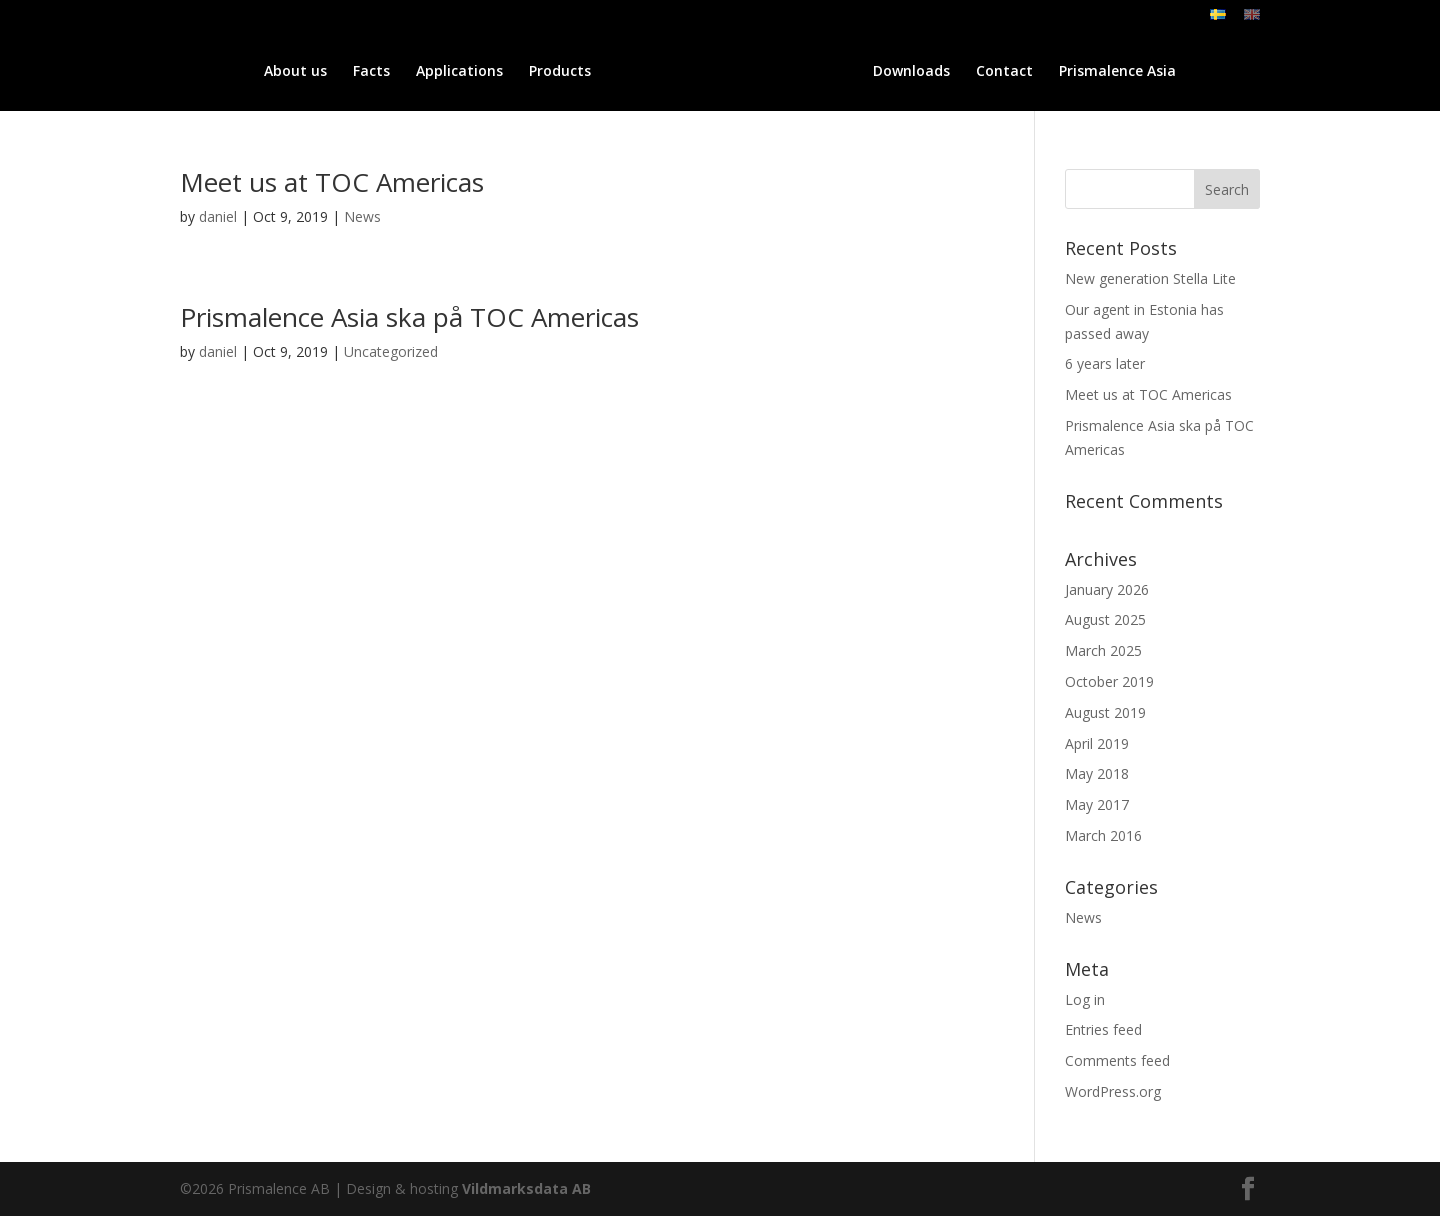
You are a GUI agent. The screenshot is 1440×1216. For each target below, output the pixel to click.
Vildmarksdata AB (526, 1188)
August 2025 (1105, 619)
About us (234, 72)
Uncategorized (391, 351)
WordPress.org (1113, 1091)
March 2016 (1103, 835)
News (362, 216)
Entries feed (1103, 1029)
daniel (218, 216)
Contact (1065, 72)
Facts (310, 72)
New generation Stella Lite (1150, 278)
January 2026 (1107, 589)
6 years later (1105, 363)
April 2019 (1097, 743)
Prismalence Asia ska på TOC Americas (409, 317)
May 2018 (1097, 773)
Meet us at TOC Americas (332, 182)
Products (499, 72)
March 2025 (1103, 650)
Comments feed (1117, 1060)
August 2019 (1105, 712)
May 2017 (1097, 804)
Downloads (972, 72)
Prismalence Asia (1178, 72)
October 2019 (1109, 681)
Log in (1085, 999)
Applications (398, 72)
